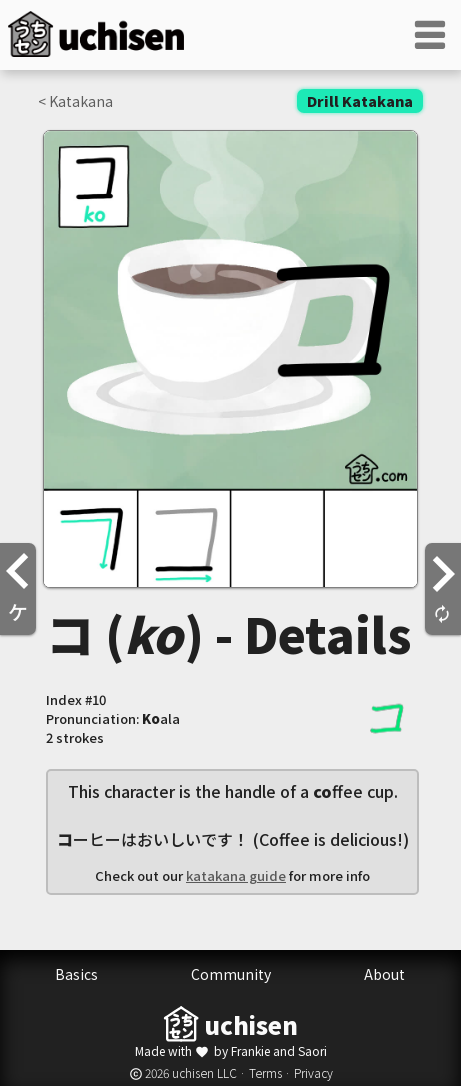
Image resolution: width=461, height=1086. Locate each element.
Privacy (313, 1072)
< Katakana (75, 101)
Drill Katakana (360, 101)
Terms (265, 1072)
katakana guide (236, 875)
